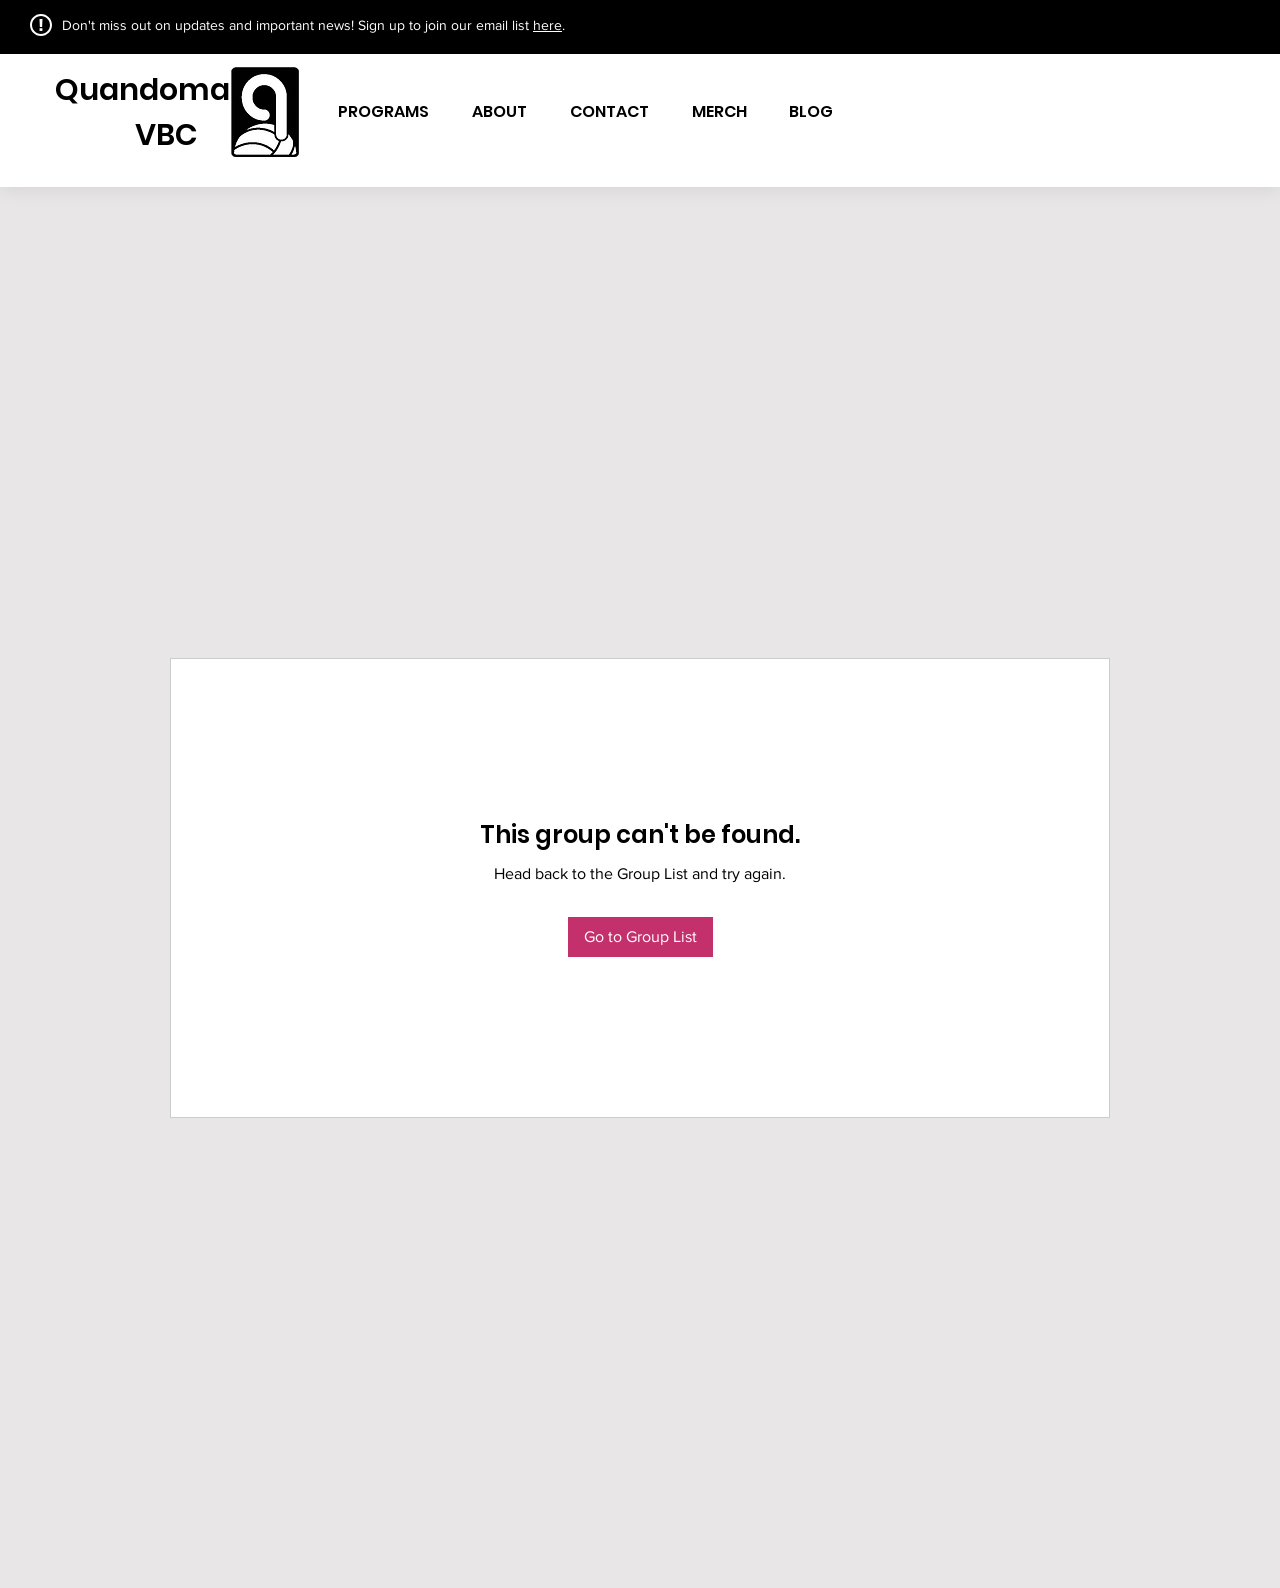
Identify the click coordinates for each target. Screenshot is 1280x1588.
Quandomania (166, 90)
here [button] (547, 25)
